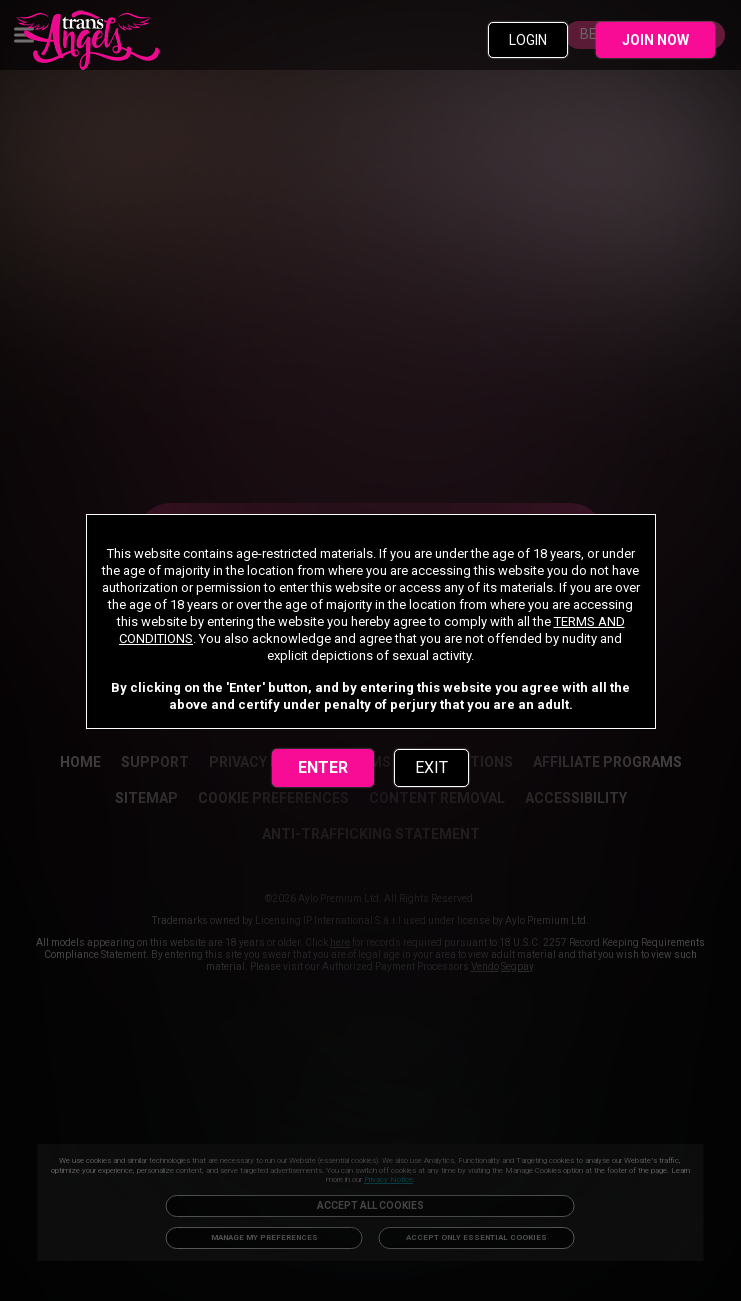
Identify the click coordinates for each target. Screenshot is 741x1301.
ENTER (323, 767)
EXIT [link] (431, 767)
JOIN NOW (655, 40)
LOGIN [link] (528, 40)
